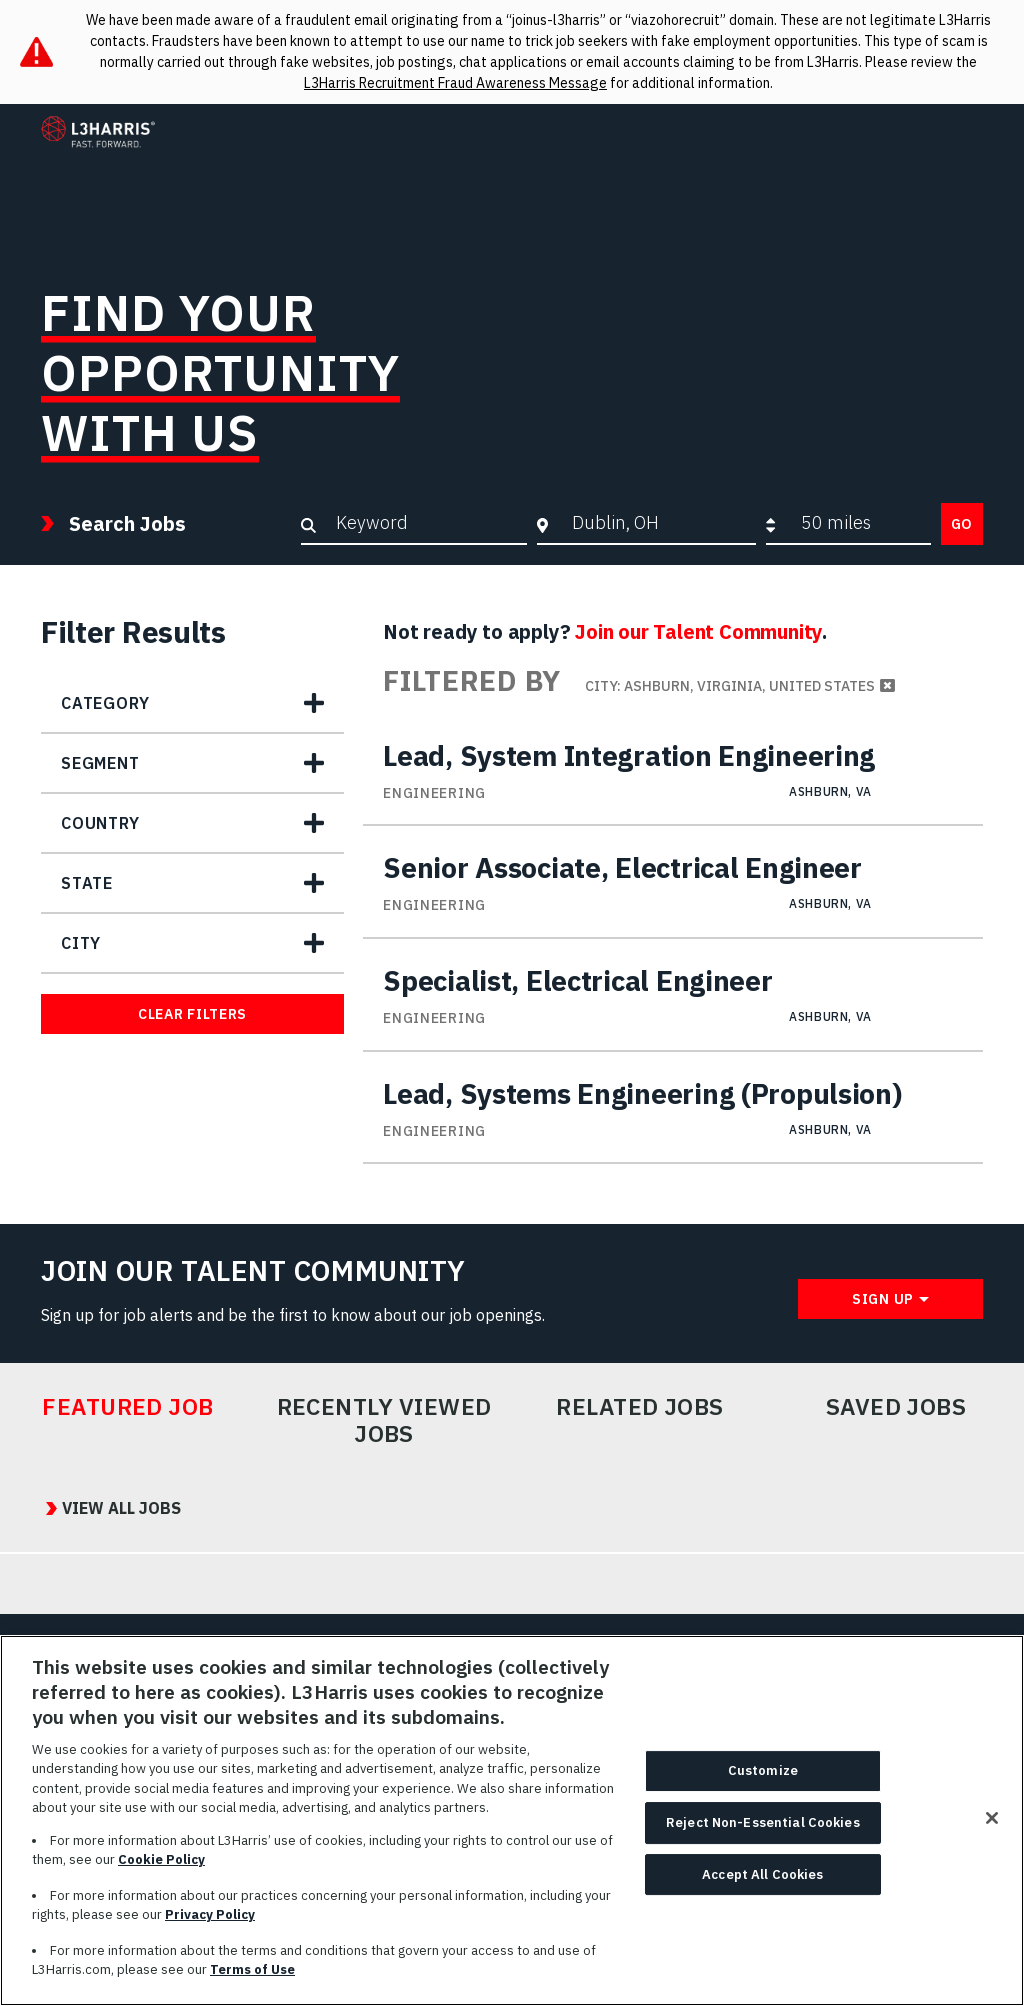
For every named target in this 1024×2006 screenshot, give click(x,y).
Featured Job (128, 1407)
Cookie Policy (161, 1881)
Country (100, 823)
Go (962, 524)
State (87, 883)
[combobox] (658, 523)
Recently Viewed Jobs (384, 1420)
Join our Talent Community (698, 631)
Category (105, 703)
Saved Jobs (896, 1407)
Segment (100, 763)
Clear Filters (192, 1014)
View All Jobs (116, 1508)
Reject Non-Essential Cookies (763, 1843)
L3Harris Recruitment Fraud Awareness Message (455, 83)
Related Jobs (640, 1407)
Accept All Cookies (762, 1895)
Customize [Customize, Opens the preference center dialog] (763, 1792)
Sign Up (883, 1299)
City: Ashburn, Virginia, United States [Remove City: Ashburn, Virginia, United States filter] (730, 686)
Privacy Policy (210, 1936)
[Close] (992, 1840)
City (81, 943)
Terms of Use (252, 1991)
